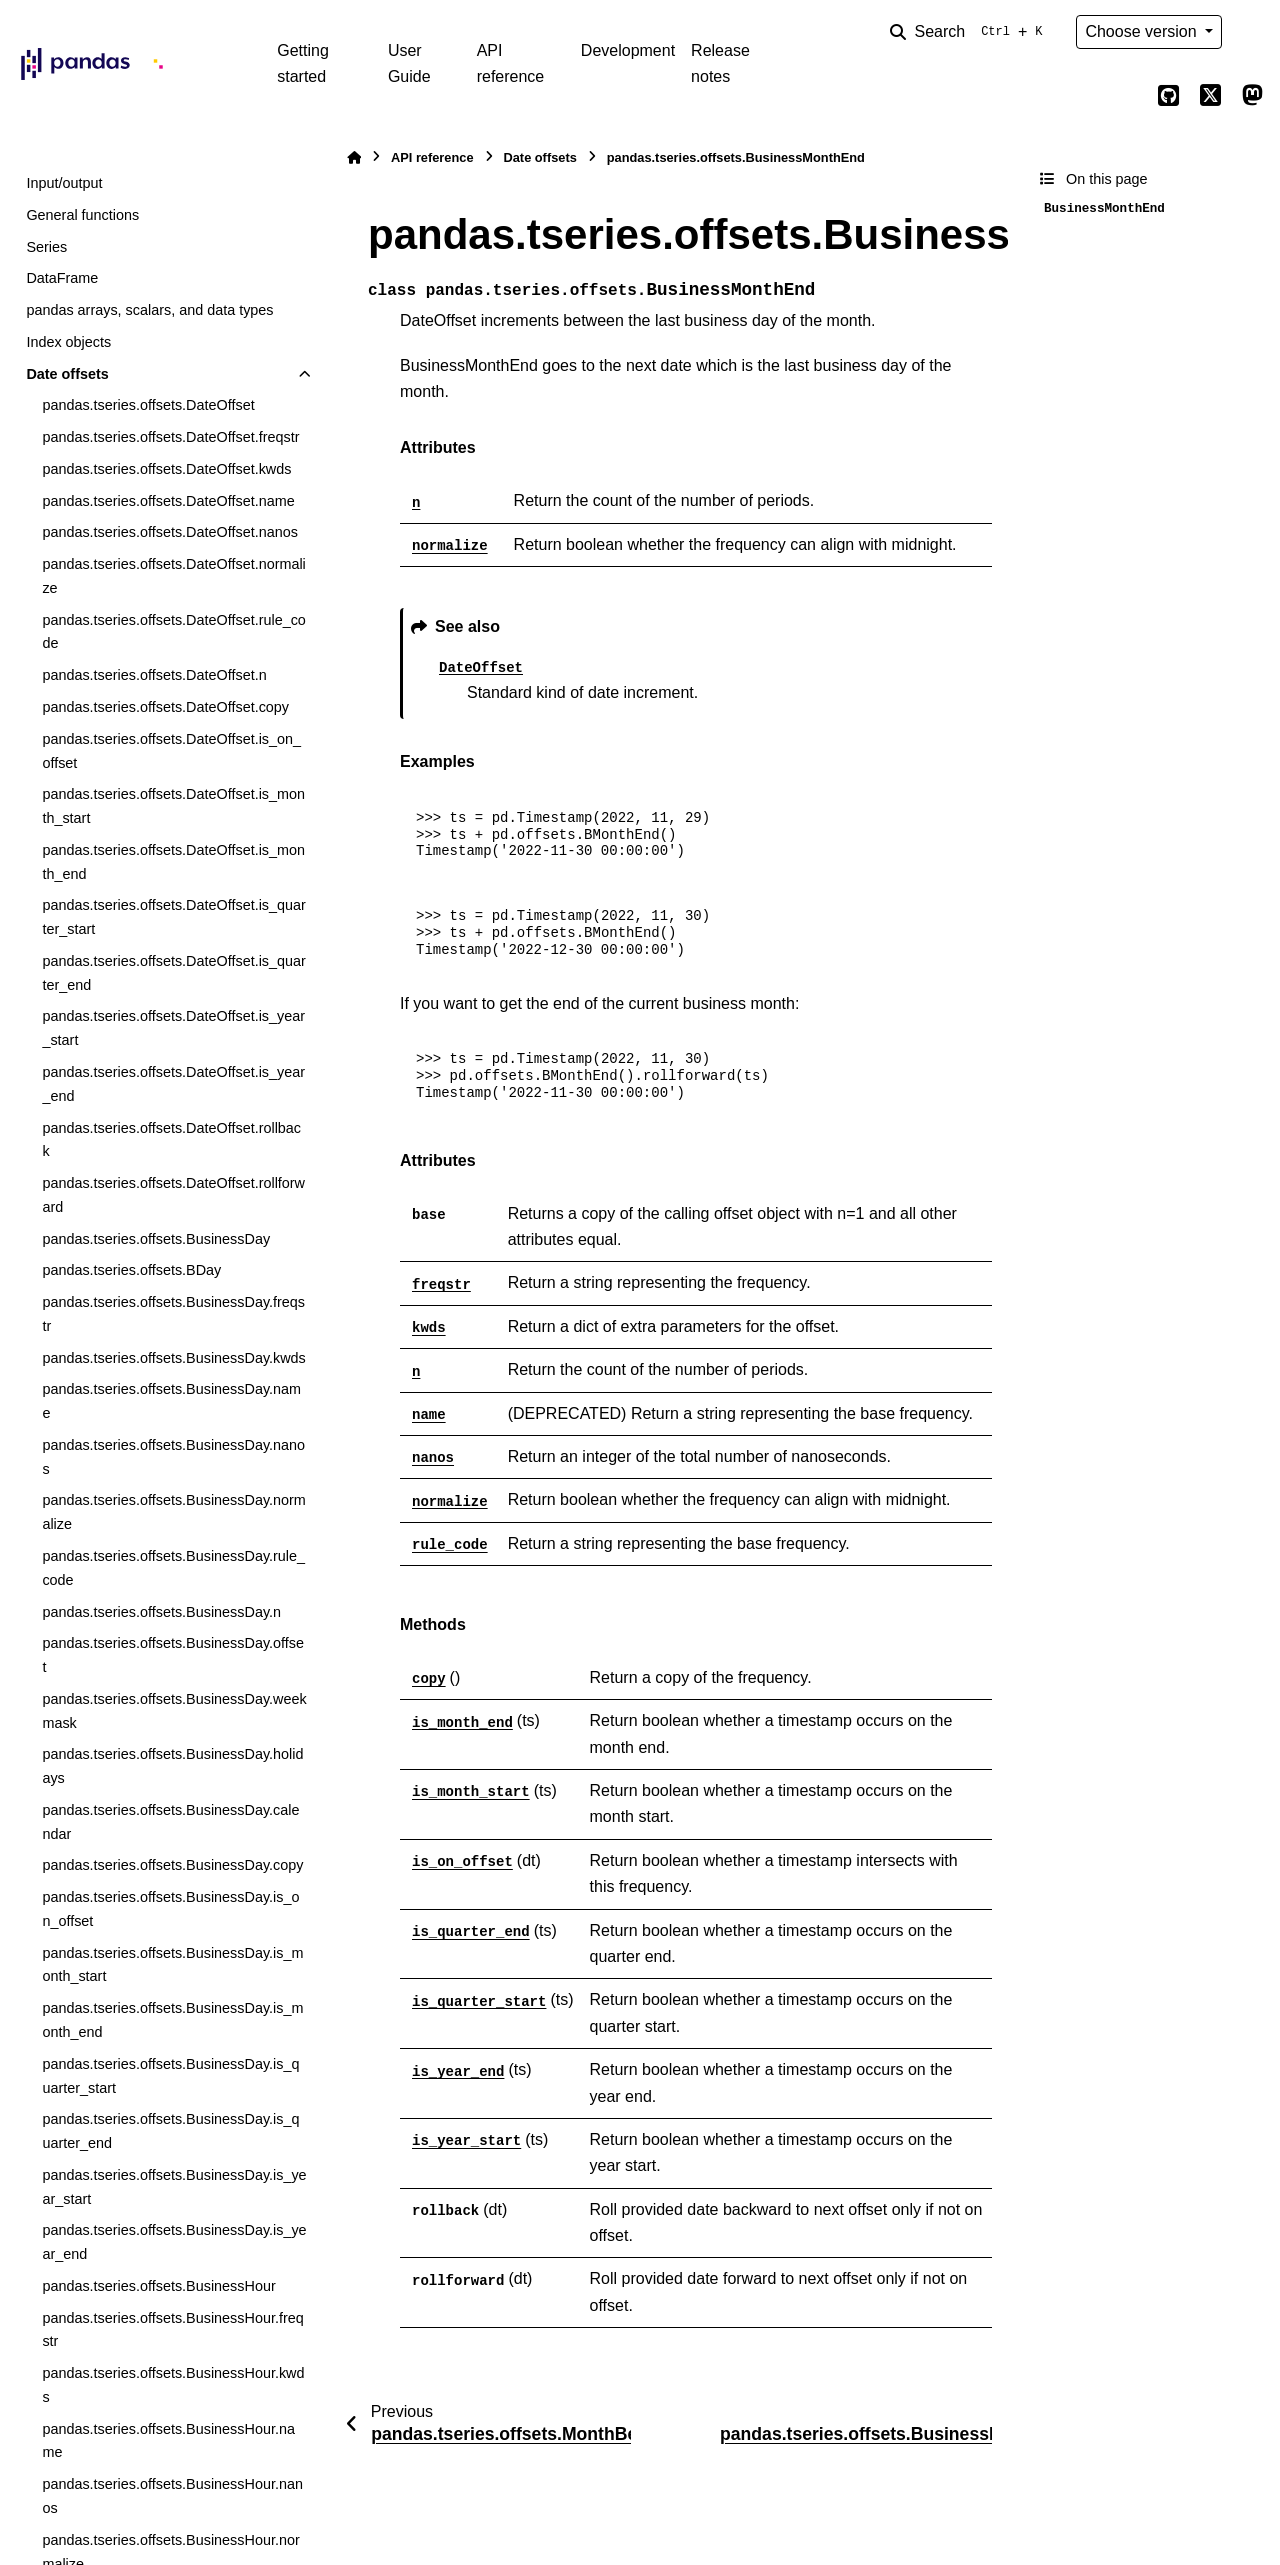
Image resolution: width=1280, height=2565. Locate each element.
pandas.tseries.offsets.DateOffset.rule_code (173, 632)
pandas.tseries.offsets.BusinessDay (156, 1239)
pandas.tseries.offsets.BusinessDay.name (171, 1401)
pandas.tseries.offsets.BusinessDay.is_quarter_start (170, 2076)
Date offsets (67, 374)
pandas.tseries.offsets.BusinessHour (158, 2286)
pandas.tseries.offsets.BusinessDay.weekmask (174, 1711)
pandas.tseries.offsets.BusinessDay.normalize (173, 1512)
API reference (511, 63)
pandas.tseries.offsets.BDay (131, 1270)
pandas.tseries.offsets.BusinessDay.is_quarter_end (170, 2131)
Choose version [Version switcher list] (1143, 31)
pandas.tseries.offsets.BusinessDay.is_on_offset (170, 1909)
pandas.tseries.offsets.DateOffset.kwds (166, 469)
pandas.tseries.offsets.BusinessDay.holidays (172, 1766)
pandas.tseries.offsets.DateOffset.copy (165, 707)
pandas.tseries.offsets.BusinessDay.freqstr (173, 1314)
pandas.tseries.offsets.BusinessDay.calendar (170, 1822)
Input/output (64, 183)
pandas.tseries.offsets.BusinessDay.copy (172, 1865)
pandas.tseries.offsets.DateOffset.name (168, 501)
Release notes (720, 63)
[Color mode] (1252, 32)
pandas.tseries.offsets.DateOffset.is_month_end (173, 862)
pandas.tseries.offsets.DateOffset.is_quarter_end (173, 973)
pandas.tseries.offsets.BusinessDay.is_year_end (174, 2242)
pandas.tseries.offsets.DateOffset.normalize (173, 576)
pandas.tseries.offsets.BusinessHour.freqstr (172, 2330)
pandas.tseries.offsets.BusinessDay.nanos (173, 1457)
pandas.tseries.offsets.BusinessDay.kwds (173, 1358)
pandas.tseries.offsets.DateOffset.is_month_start (173, 806)
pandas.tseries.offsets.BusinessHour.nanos (172, 2496)
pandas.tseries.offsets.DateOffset (148, 405)
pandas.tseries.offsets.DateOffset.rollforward (173, 1195)
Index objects (68, 342)
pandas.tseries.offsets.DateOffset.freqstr (170, 437)
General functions (82, 215)
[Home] (354, 157)
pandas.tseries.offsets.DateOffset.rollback (171, 1140)
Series (46, 247)
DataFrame (62, 278)
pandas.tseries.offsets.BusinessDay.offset (173, 1655)
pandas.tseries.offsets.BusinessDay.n (161, 1612)
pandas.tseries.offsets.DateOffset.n (154, 675)
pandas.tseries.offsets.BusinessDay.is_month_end (172, 2020)
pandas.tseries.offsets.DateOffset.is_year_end (173, 1084)
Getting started (303, 63)
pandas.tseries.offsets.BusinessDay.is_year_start (174, 2187)
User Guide (409, 63)
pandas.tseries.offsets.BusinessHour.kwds (173, 2385)
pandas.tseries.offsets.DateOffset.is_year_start (173, 1028)
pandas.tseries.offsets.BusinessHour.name (168, 2441)
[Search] (970, 32)
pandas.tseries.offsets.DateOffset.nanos (169, 532)
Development (628, 50)
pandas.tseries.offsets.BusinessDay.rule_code (173, 1568)
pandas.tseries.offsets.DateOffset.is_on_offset (171, 751)
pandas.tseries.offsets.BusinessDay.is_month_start (172, 1965)
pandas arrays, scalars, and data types (149, 310)
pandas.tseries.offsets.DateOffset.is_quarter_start (173, 917)
